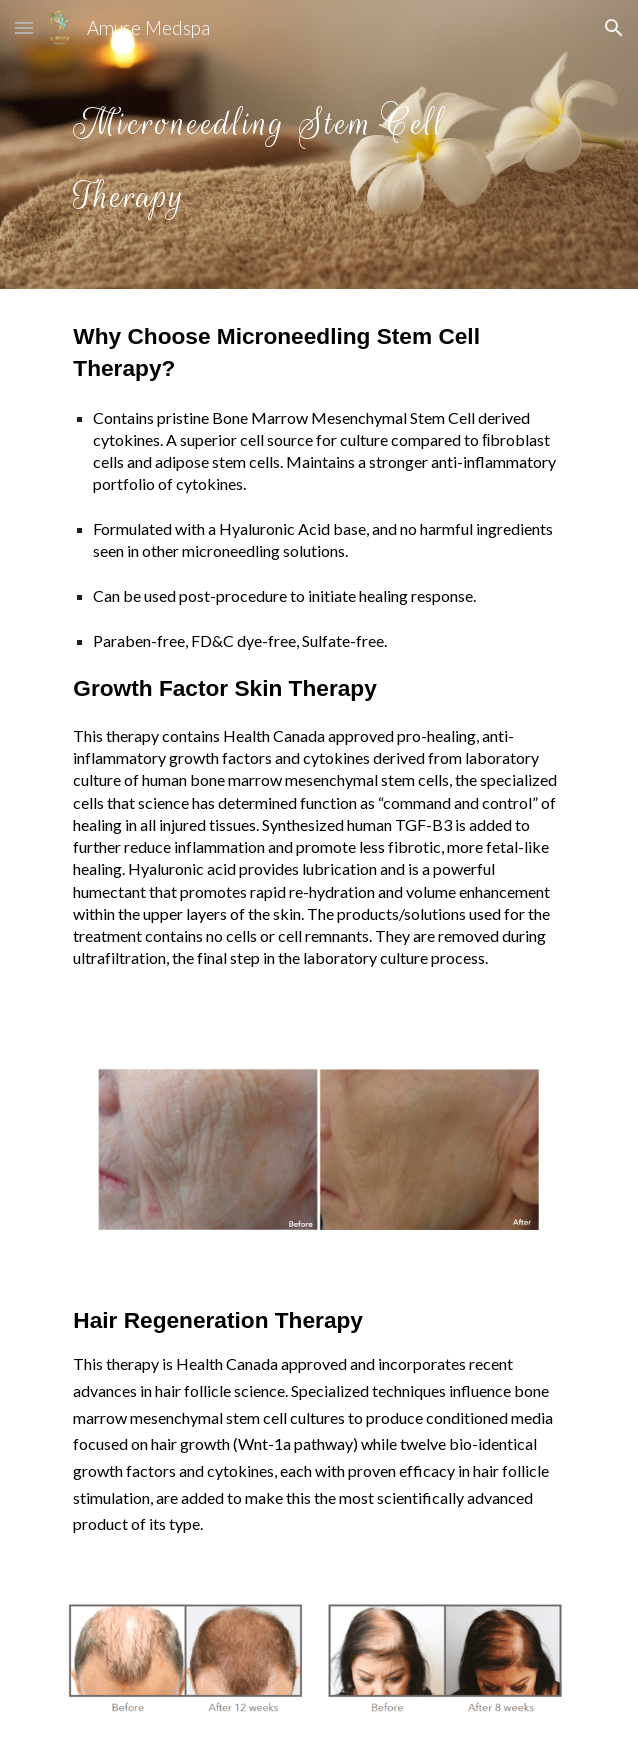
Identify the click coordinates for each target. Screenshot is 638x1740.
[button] (24, 27)
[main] (318, 144)
